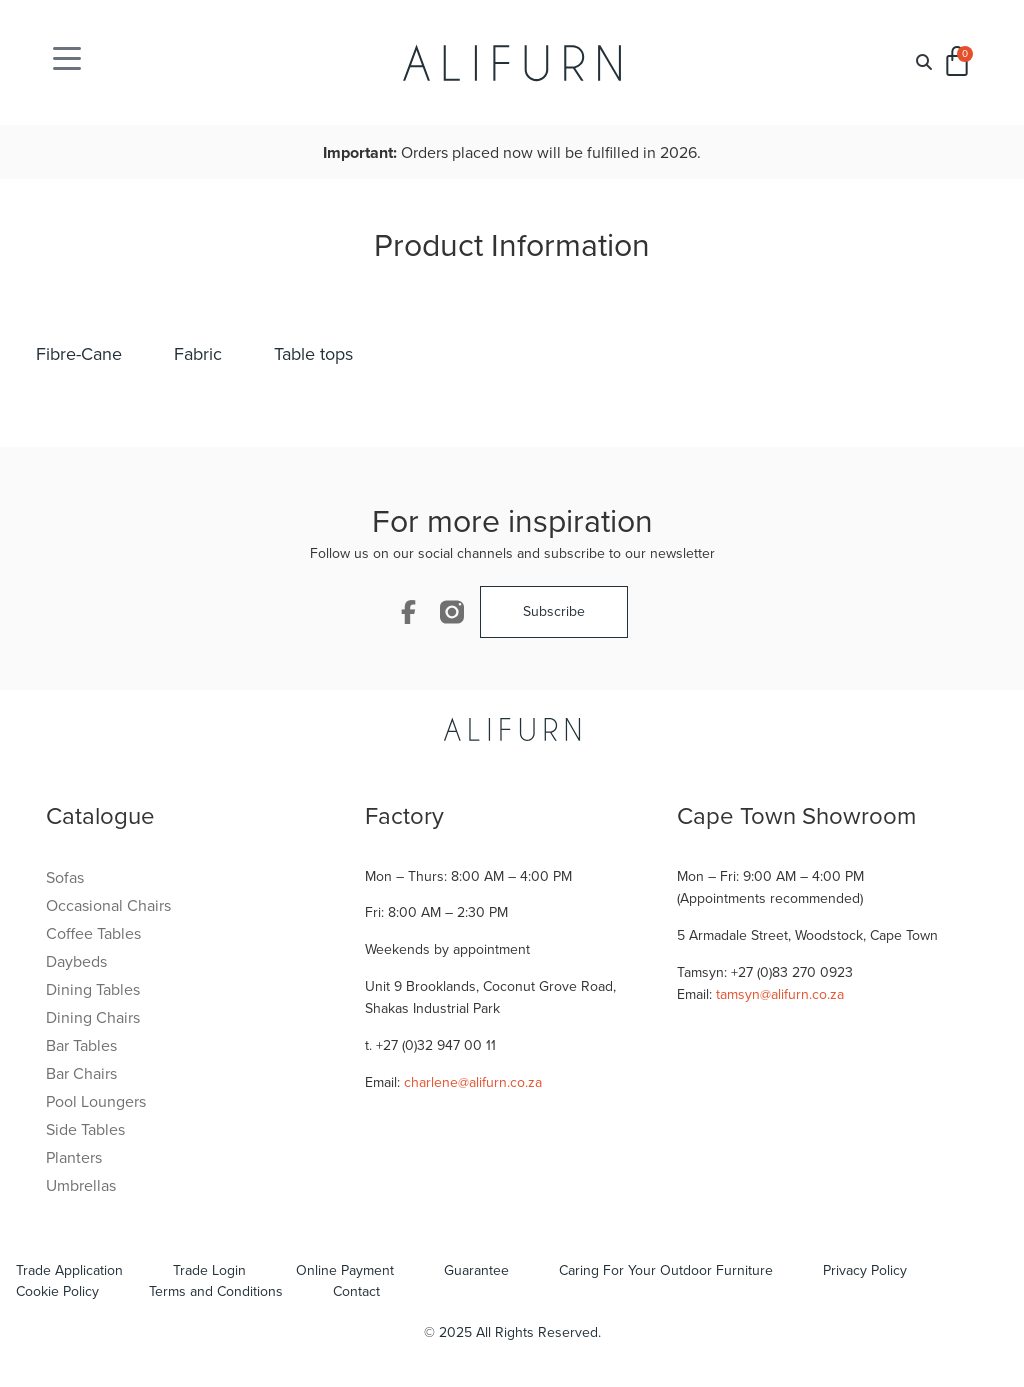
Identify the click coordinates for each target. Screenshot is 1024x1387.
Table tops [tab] (313, 354)
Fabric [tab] (198, 354)
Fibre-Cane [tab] (79, 354)
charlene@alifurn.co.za (473, 1082)
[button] (924, 62)
